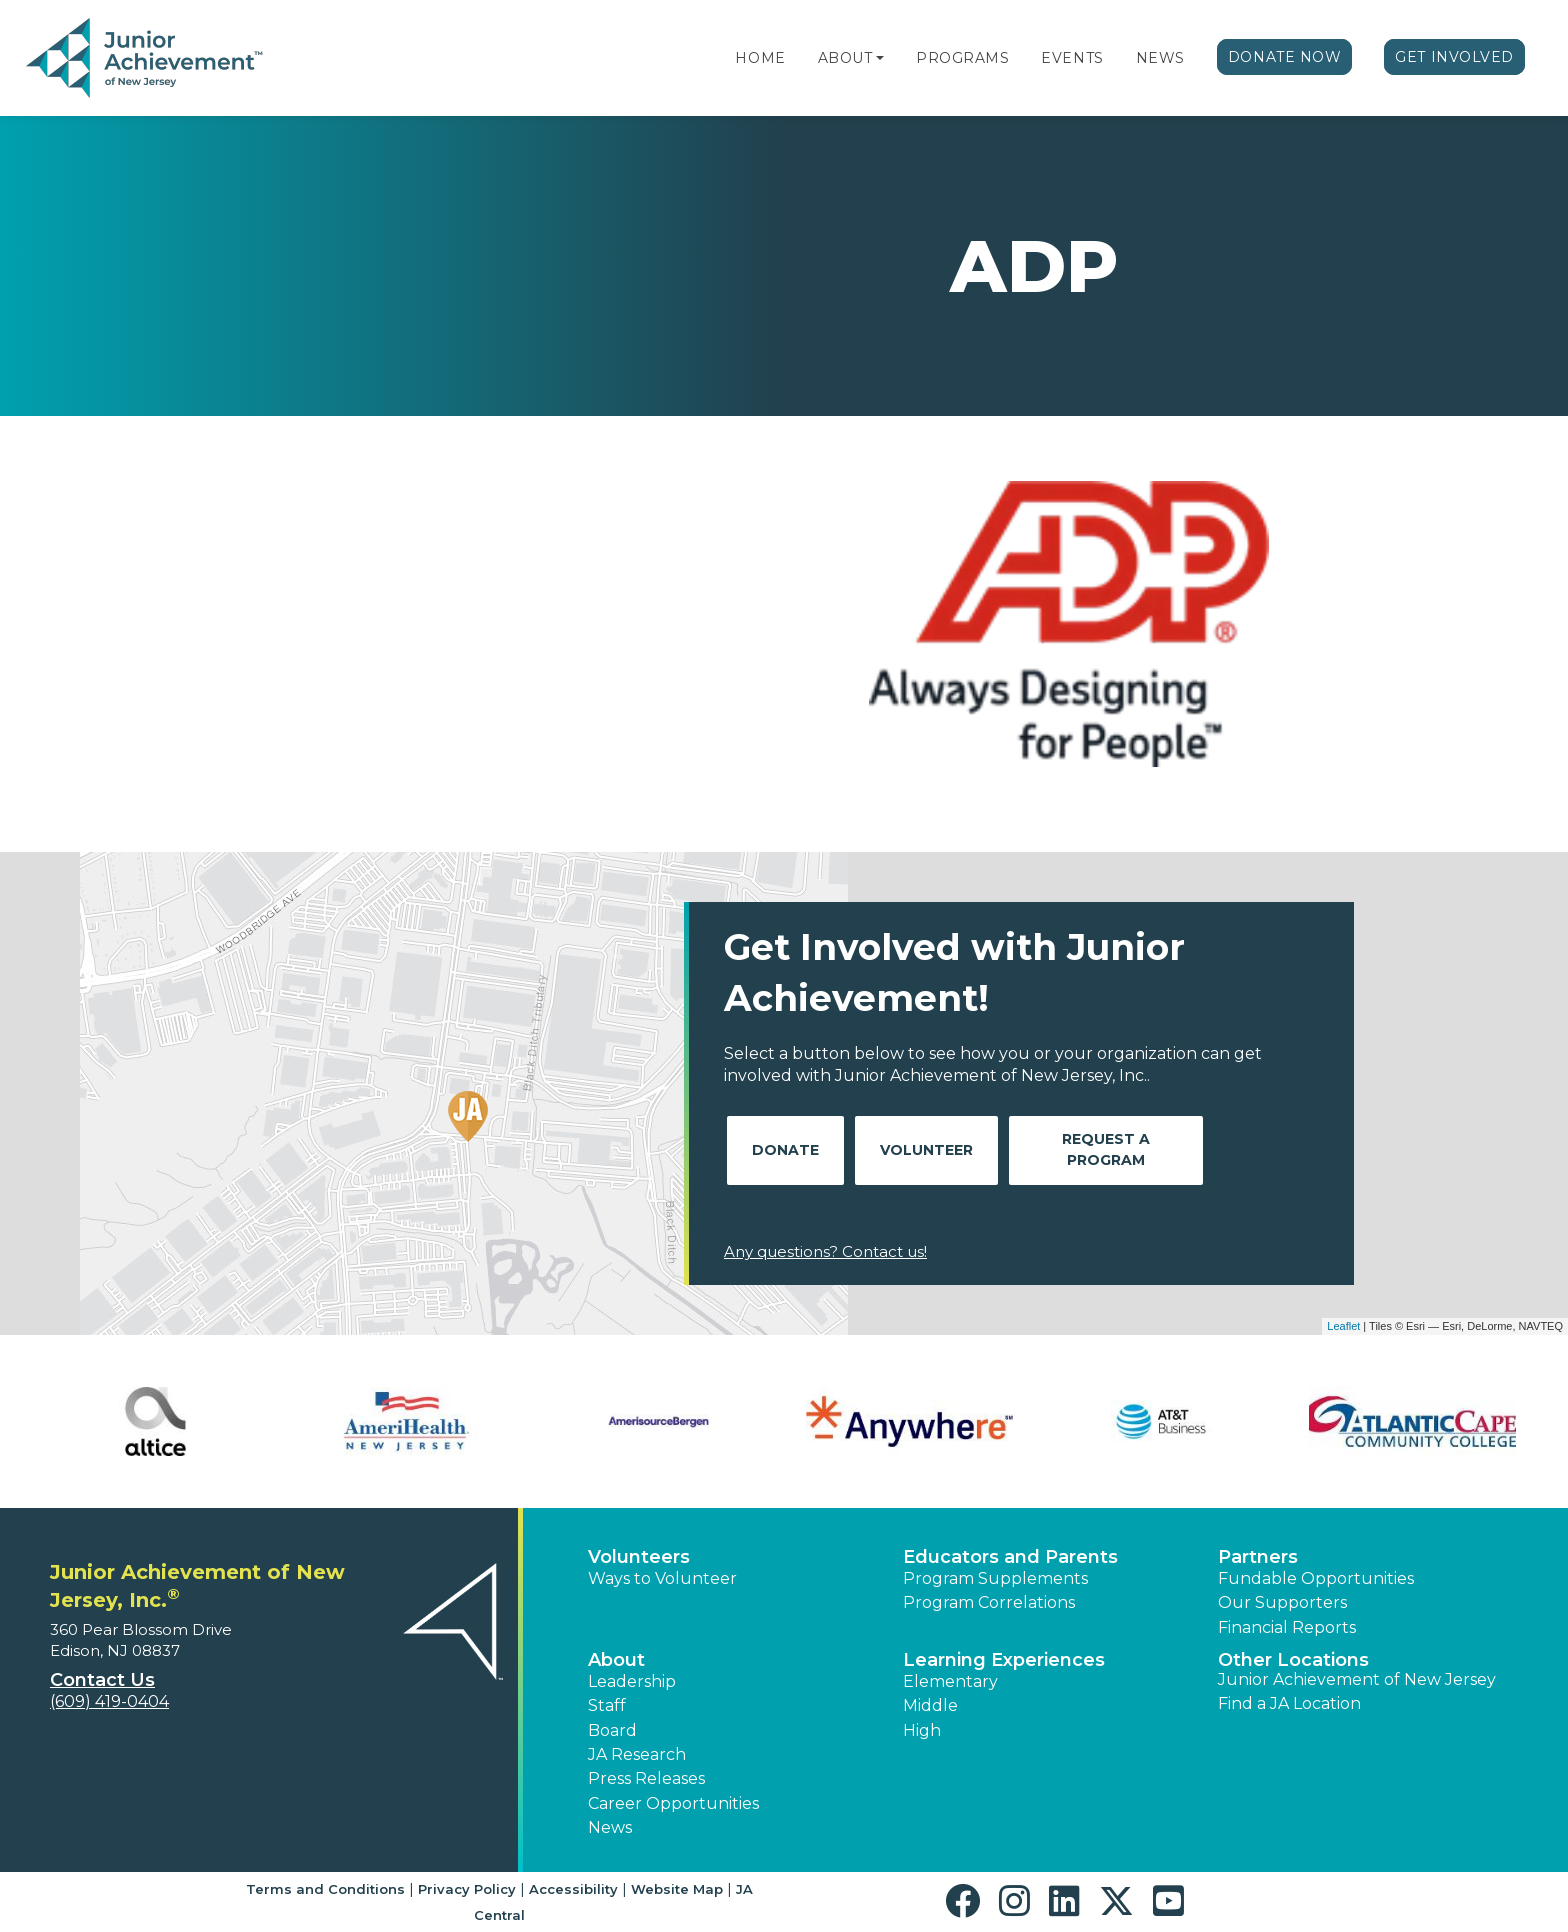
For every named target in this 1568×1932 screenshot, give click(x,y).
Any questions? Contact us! (825, 1251)
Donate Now (1285, 57)
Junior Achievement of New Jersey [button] (1357, 1679)
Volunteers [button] (639, 1557)
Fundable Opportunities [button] (1316, 1578)
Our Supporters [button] (1282, 1602)
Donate (785, 1150)
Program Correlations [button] (989, 1602)
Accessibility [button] (573, 1889)
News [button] (610, 1827)
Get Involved (1454, 57)
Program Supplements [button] (995, 1578)
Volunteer (926, 1150)
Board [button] (612, 1730)
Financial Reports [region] (1287, 1627)
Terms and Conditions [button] (325, 1889)
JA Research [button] (637, 1754)
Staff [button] (607, 1705)
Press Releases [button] (646, 1778)
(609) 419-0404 (109, 1701)
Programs (962, 58)
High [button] (922, 1730)
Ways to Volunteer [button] (662, 1578)
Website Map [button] (677, 1889)
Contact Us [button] (102, 1680)
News (1160, 58)
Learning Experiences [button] (1004, 1660)
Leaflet (1343, 1326)
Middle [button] (930, 1705)
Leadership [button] (632, 1681)
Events (1072, 58)
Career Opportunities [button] (673, 1803)
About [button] (616, 1660)
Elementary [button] (950, 1681)
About (845, 58)
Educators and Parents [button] (1010, 1557)
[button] (880, 58)
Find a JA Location (1289, 1703)
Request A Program (1106, 1149)
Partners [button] (1258, 1557)
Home (760, 58)
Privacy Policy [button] (467, 1889)
